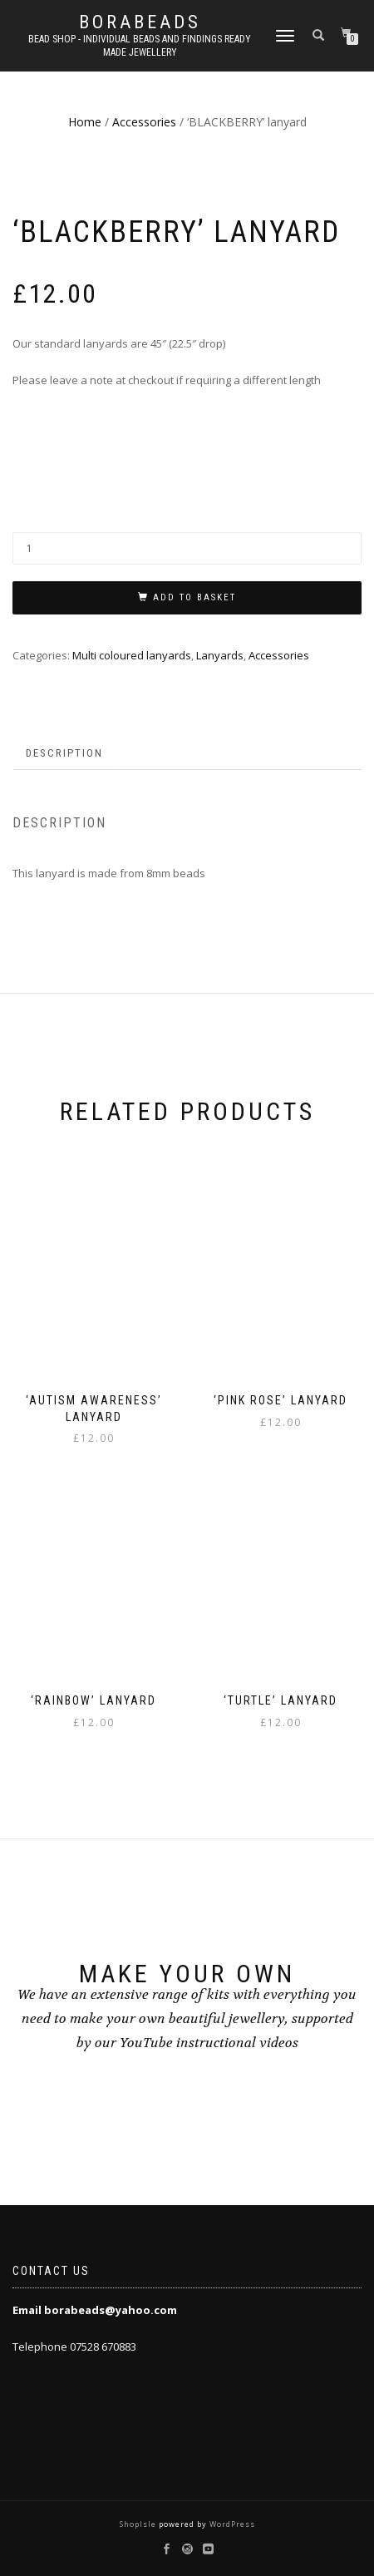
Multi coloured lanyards (131, 655)
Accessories (144, 122)
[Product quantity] (187, 548)
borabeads (140, 22)
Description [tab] (64, 753)
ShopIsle (139, 2524)
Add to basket (194, 597)
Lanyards (220, 655)
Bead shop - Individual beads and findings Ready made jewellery (139, 45)
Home (84, 122)
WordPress (231, 2524)
